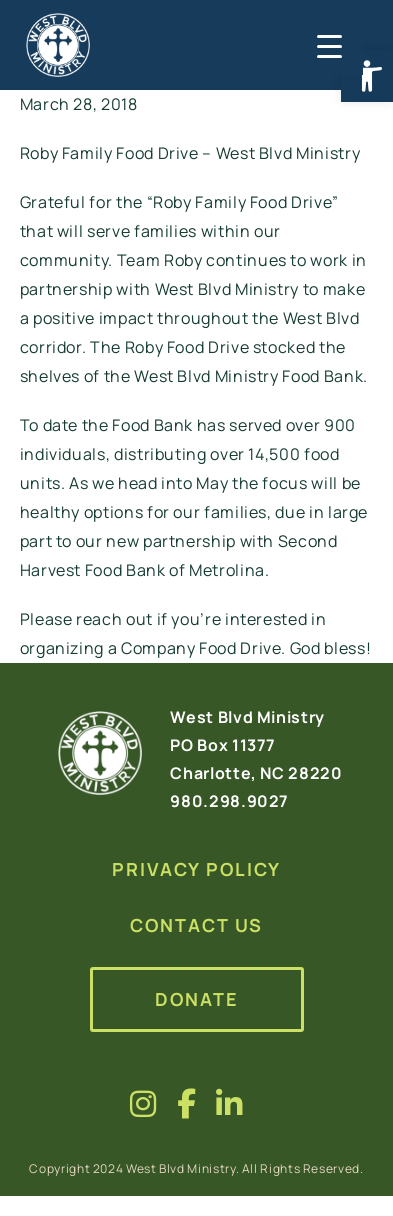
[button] (367, 76)
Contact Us (196, 925)
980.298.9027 (229, 801)
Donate (197, 999)
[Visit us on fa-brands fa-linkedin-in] (229, 1103)
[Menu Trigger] (327, 45)
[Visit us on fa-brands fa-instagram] (143, 1103)
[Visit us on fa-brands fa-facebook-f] (187, 1103)
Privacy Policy (196, 869)
